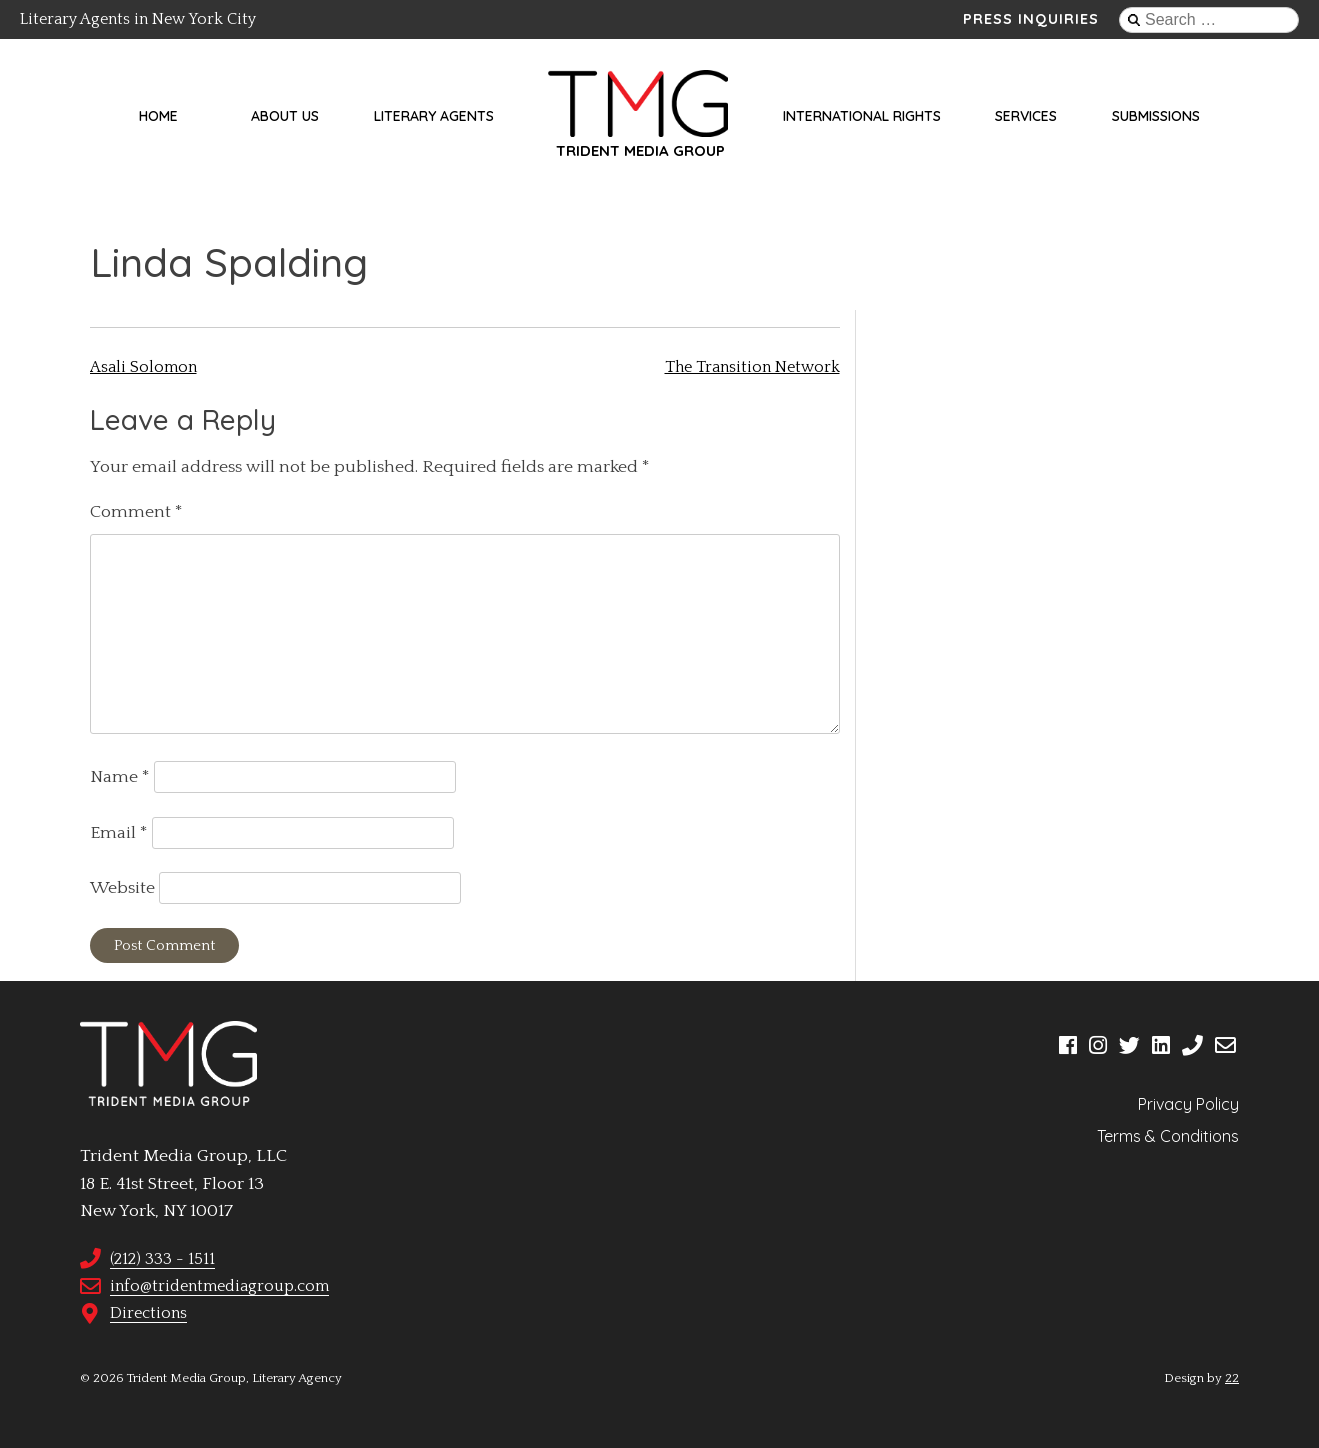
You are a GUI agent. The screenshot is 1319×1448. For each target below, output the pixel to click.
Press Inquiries (1031, 19)
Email (119, 833)
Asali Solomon (143, 367)
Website (122, 888)
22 (1232, 1378)
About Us (285, 116)
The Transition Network (752, 367)
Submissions (1156, 116)
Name (120, 777)
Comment (136, 512)
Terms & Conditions (1168, 1136)
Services (1026, 116)
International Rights (862, 116)
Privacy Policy (1188, 1104)
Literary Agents (434, 116)
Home (158, 116)
